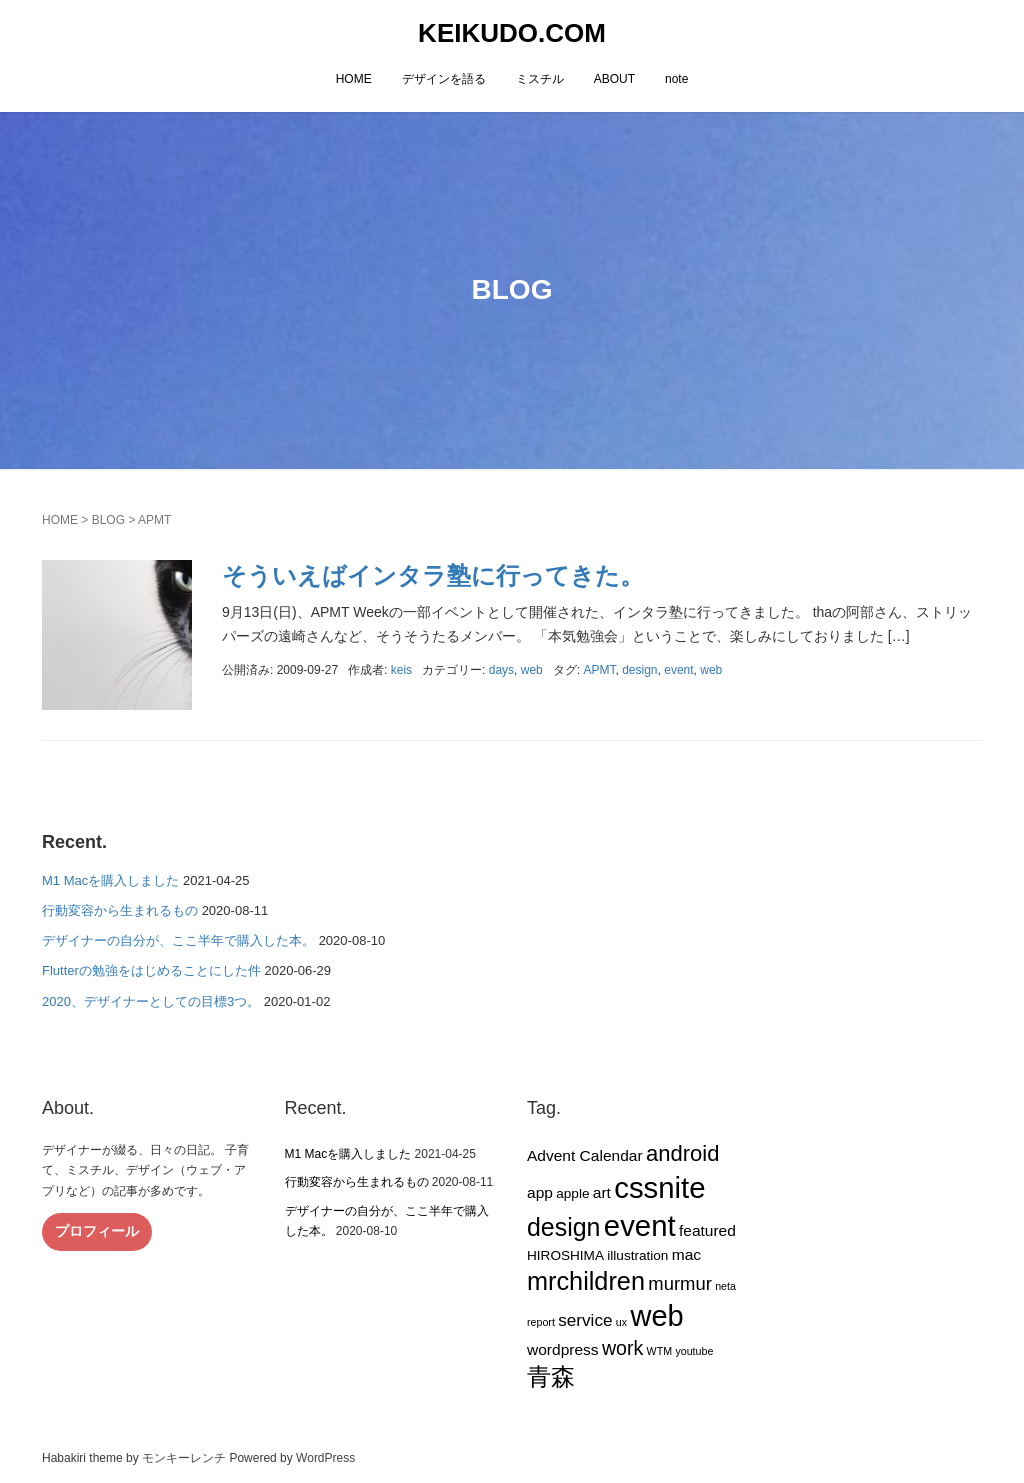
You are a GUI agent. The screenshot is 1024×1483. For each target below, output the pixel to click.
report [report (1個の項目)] (541, 1322)
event (678, 670)
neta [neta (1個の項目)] (725, 1286)
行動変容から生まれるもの (120, 910)
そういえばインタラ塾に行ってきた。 (433, 575)
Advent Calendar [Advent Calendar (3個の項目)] (585, 1155)
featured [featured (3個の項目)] (707, 1230)
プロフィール (97, 1231)
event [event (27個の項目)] (640, 1225)
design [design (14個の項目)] (564, 1227)
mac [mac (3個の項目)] (686, 1254)
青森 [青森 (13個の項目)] (551, 1376)
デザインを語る (444, 79)
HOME (354, 79)
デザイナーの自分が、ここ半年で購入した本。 (178, 940)
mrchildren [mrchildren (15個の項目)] (586, 1281)
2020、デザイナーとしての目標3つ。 (151, 1001)
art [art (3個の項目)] (602, 1192)
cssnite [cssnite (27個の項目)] (659, 1187)
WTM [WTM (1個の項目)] (659, 1351)
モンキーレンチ (184, 1458)
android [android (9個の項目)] (682, 1153)
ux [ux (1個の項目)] (621, 1322)
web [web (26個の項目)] (656, 1316)
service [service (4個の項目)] (585, 1320)
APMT (599, 670)
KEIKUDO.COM (512, 33)
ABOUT (614, 79)
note (676, 79)
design (639, 670)
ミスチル (540, 79)
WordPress (325, 1458)
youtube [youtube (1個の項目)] (694, 1351)
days (501, 670)
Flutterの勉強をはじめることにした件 (151, 970)
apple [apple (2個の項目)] (572, 1193)
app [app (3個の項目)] (540, 1192)
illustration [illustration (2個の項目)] (637, 1255)
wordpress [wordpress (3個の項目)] (563, 1349)
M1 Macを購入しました (110, 880)
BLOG (108, 520)
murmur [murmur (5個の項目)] (680, 1283)
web (532, 670)
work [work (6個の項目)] (622, 1348)
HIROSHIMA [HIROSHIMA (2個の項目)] (565, 1255)
